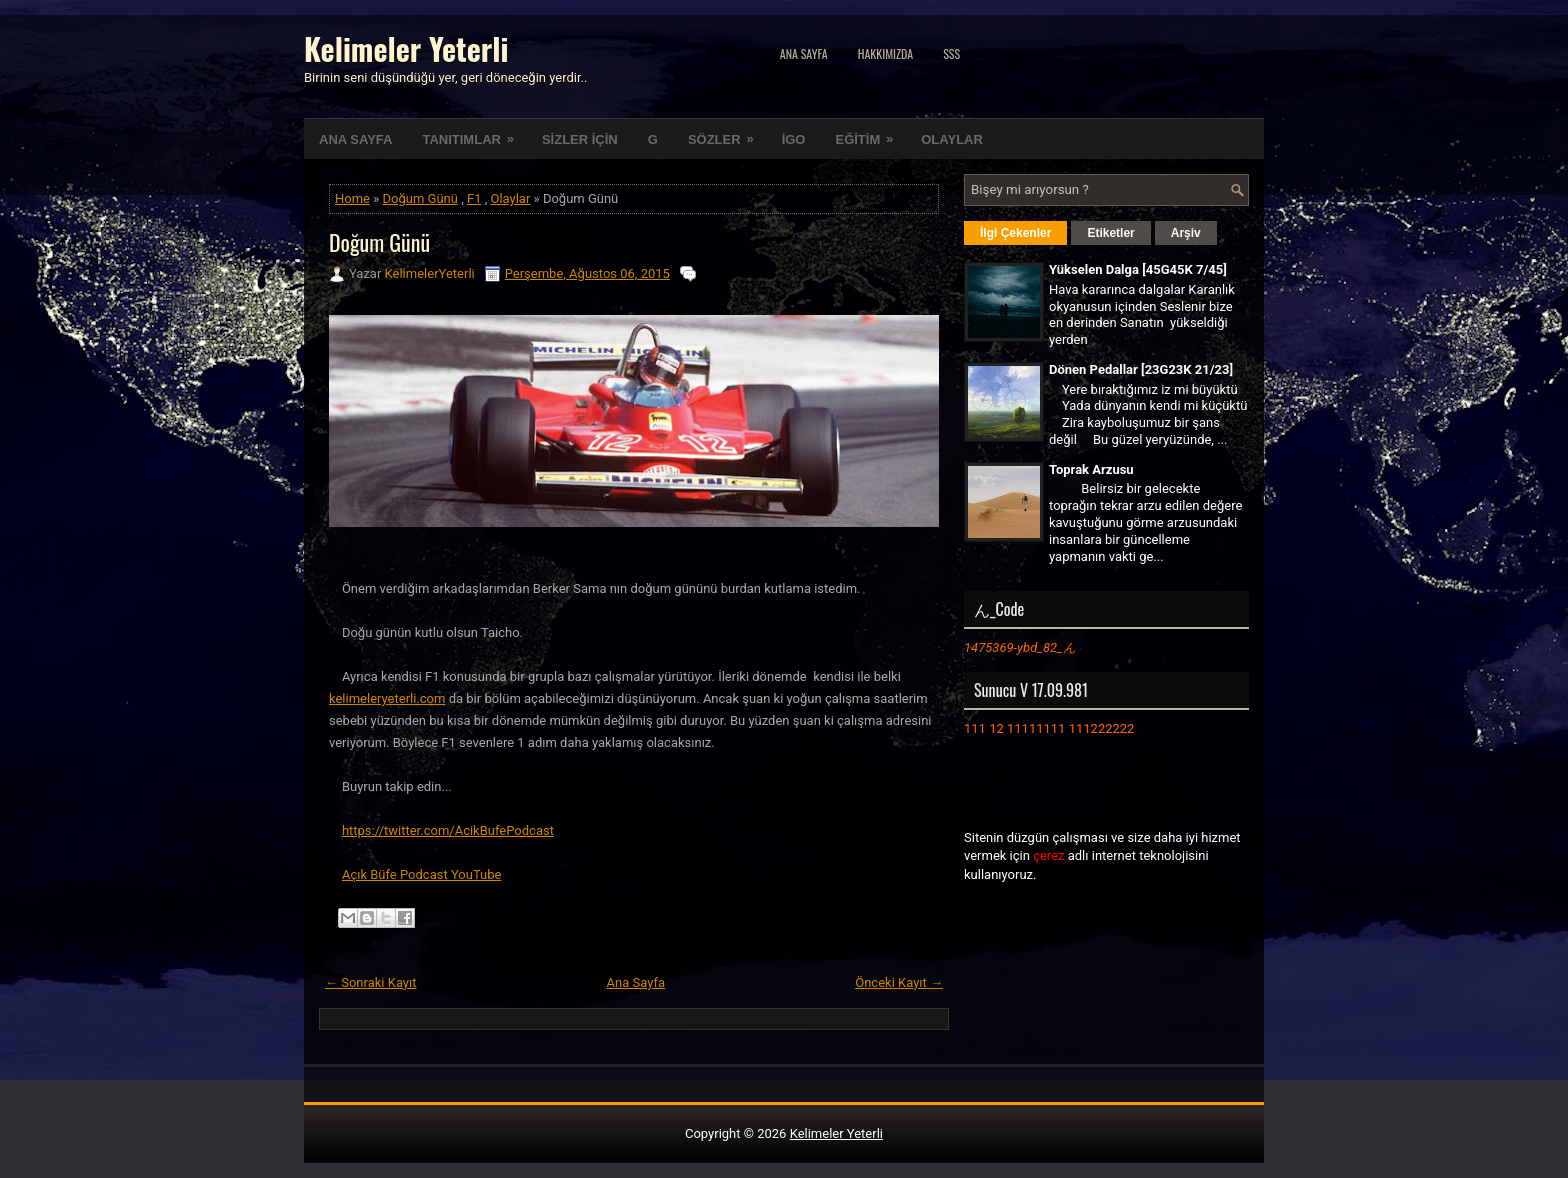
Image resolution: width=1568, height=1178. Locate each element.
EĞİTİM (870, 133)
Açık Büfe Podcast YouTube (422, 874)
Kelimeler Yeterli (406, 48)
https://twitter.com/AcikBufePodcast (448, 830)
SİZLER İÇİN (580, 139)
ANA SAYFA (355, 139)
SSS (951, 53)
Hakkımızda (886, 53)
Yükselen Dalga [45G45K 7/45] (1138, 269)
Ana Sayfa (804, 53)
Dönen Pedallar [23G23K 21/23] (1141, 369)
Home (352, 198)
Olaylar (510, 198)
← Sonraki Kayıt (371, 982)
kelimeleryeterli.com (387, 698)
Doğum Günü (420, 198)
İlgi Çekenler (1015, 233)
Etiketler (1110, 233)
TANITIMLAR (474, 133)
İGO (794, 139)
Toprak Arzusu (1091, 469)
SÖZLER (727, 133)
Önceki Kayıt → (899, 982)
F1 (474, 198)
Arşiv (1186, 233)
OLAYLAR (952, 139)
